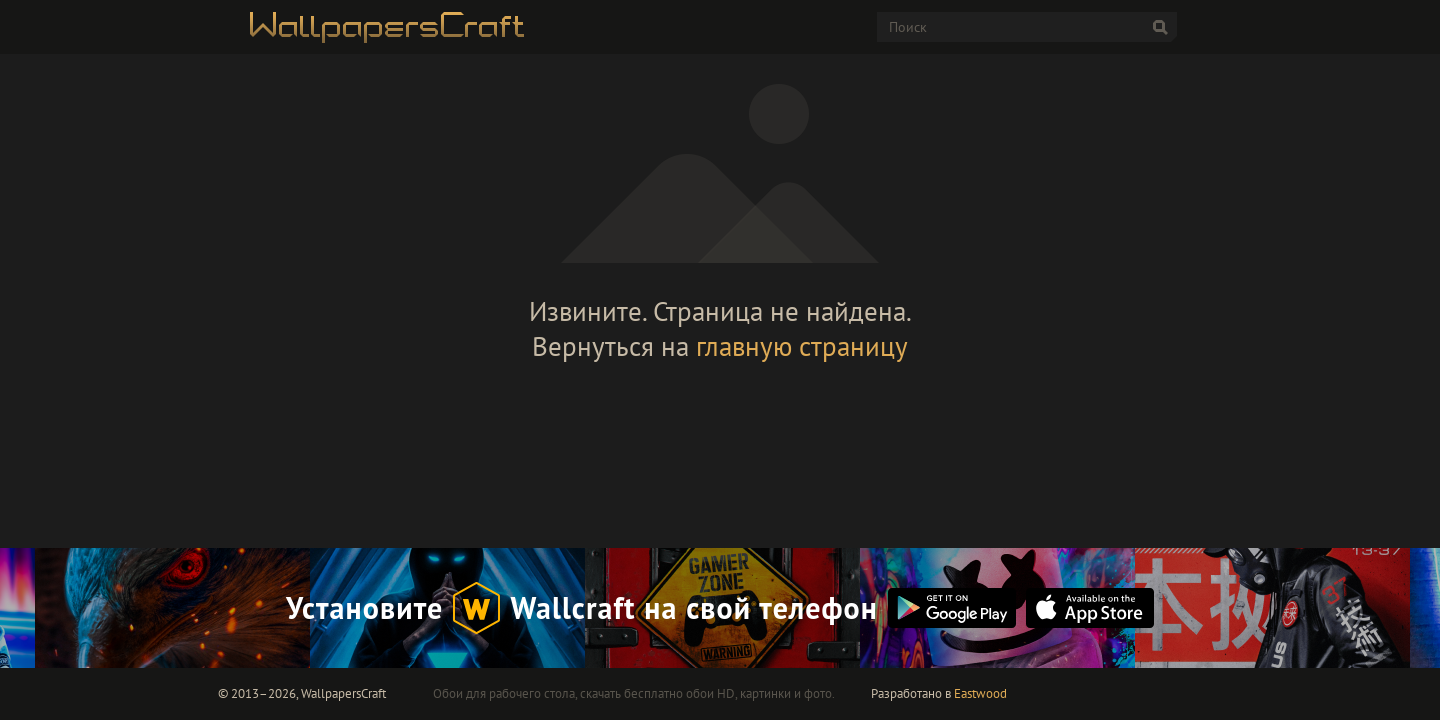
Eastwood (980, 693)
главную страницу (802, 346)
